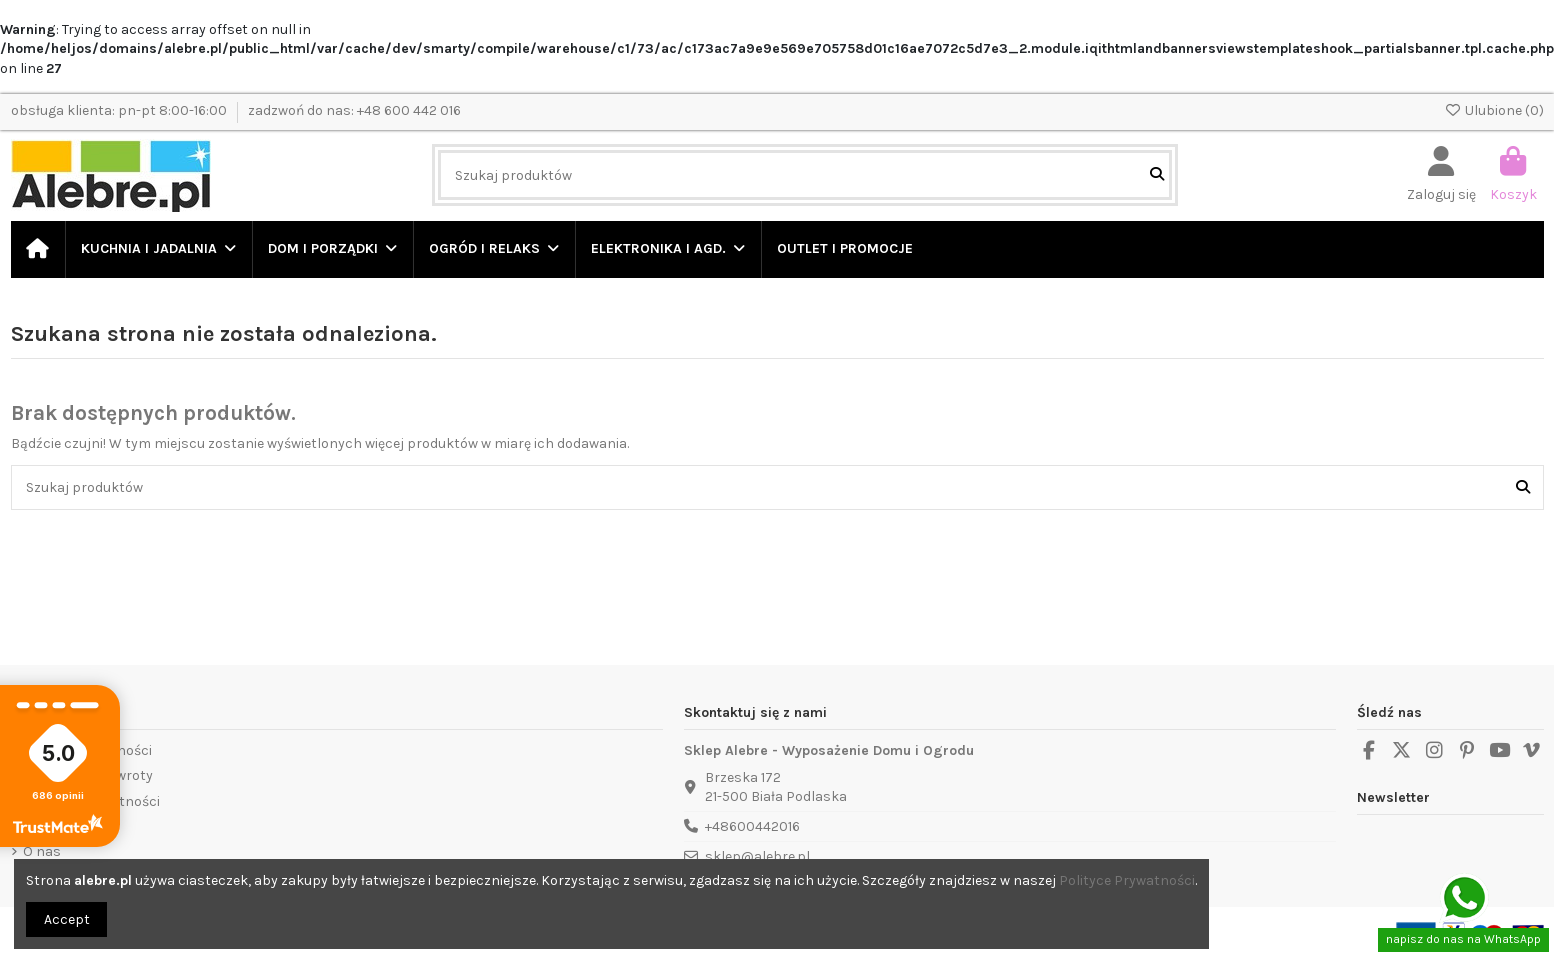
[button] (331, 249)
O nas (42, 851)
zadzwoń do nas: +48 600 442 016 (354, 110)
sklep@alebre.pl (757, 856)
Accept (67, 919)
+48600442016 (752, 826)
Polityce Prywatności (1127, 880)
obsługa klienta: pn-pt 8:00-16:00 (120, 110)
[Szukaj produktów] (1157, 174)
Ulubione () (1494, 110)
